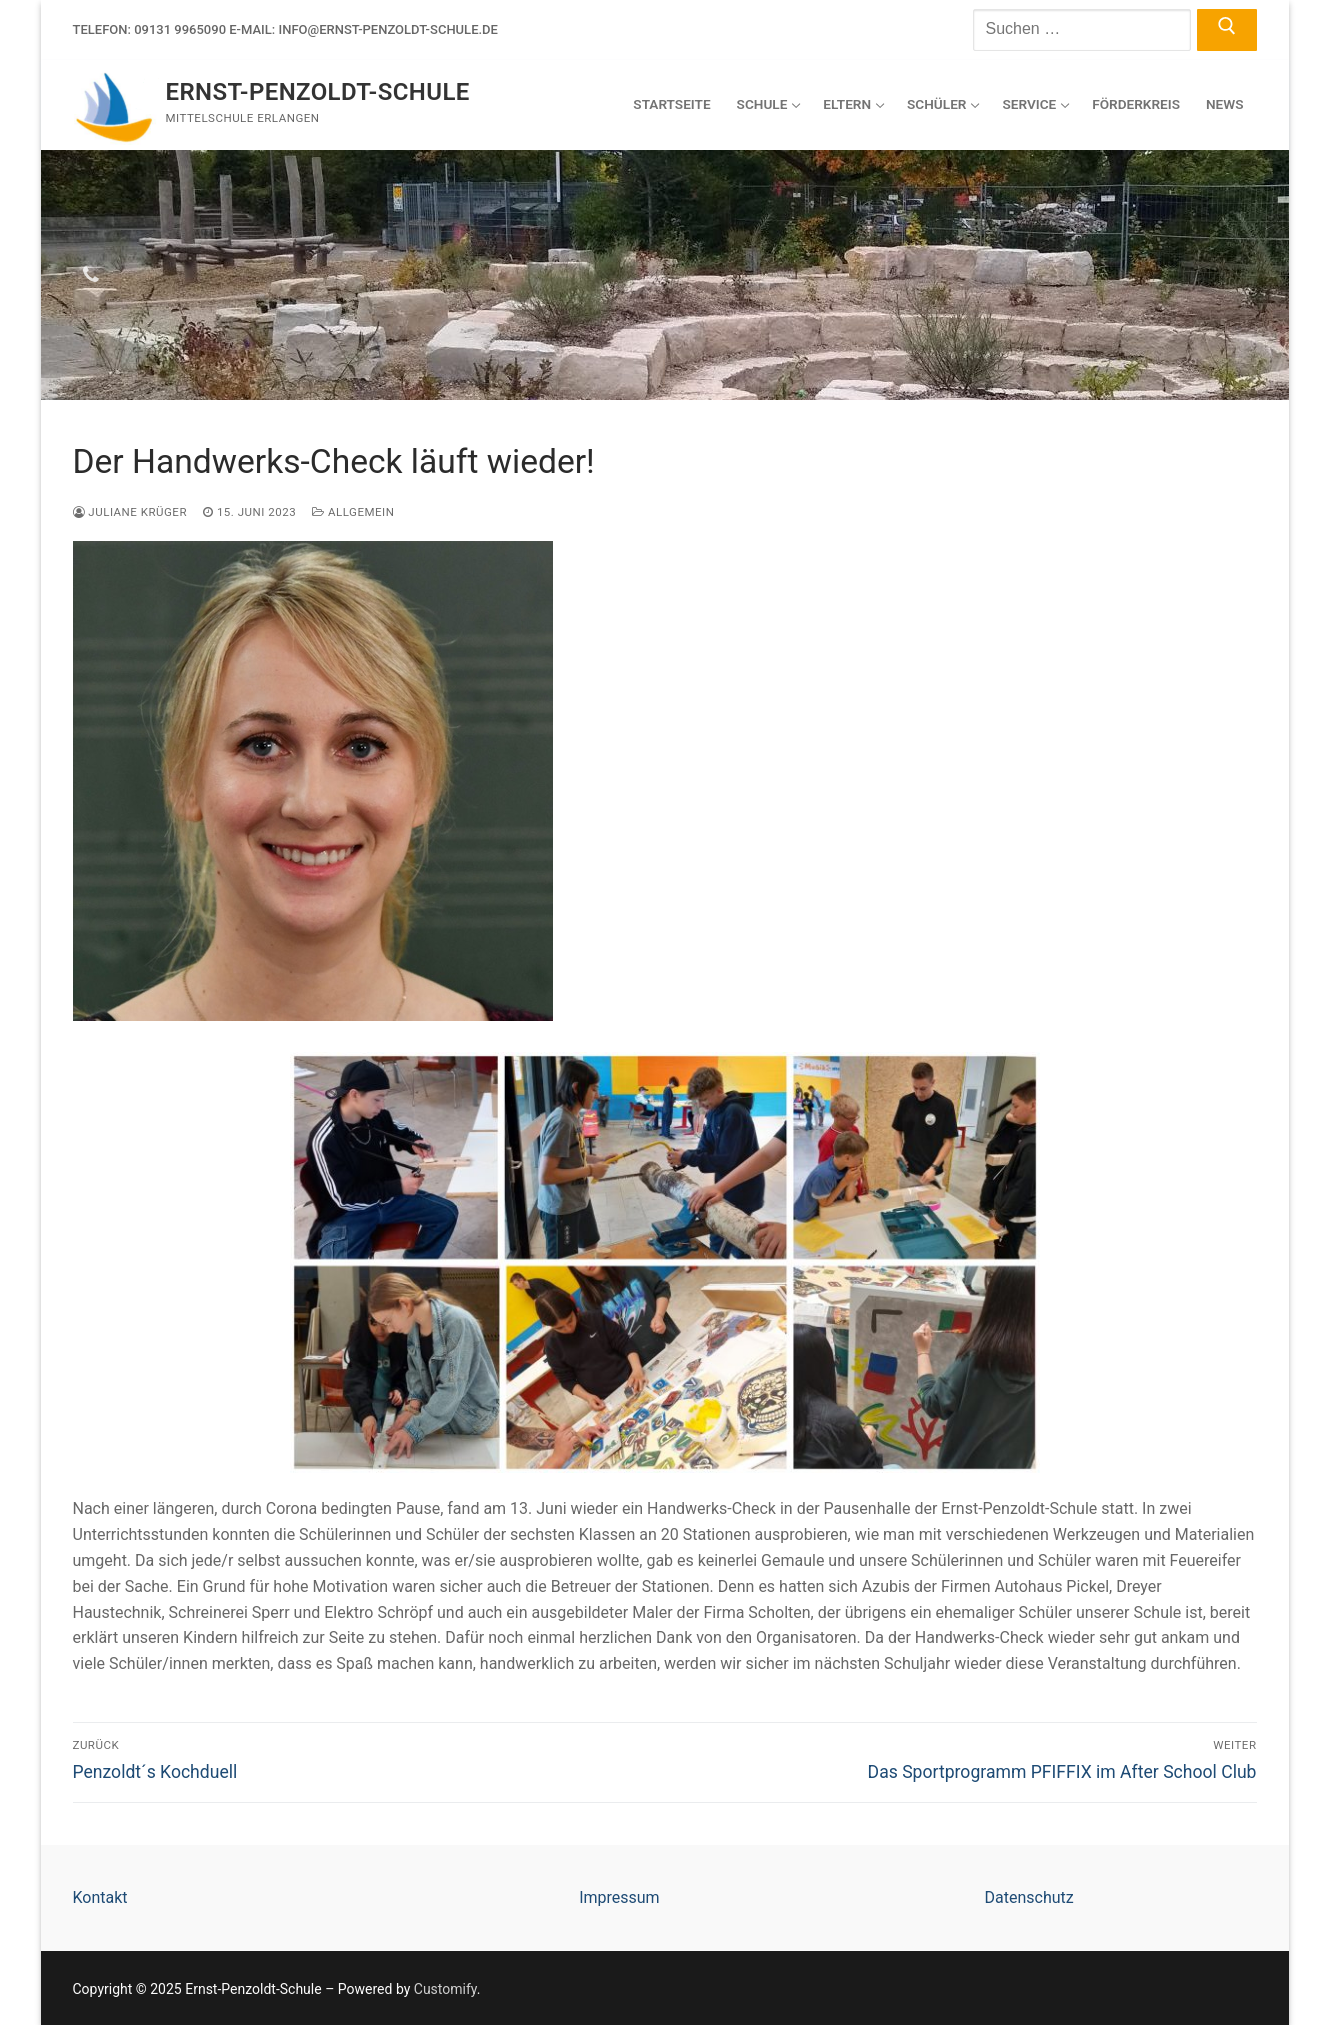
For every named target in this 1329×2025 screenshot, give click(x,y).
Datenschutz (1028, 1897)
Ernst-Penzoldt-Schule (318, 92)
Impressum (619, 1897)
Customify (445, 1989)
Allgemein (353, 512)
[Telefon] (91, 275)
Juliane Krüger (130, 512)
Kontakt (100, 1897)
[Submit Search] (1226, 30)
